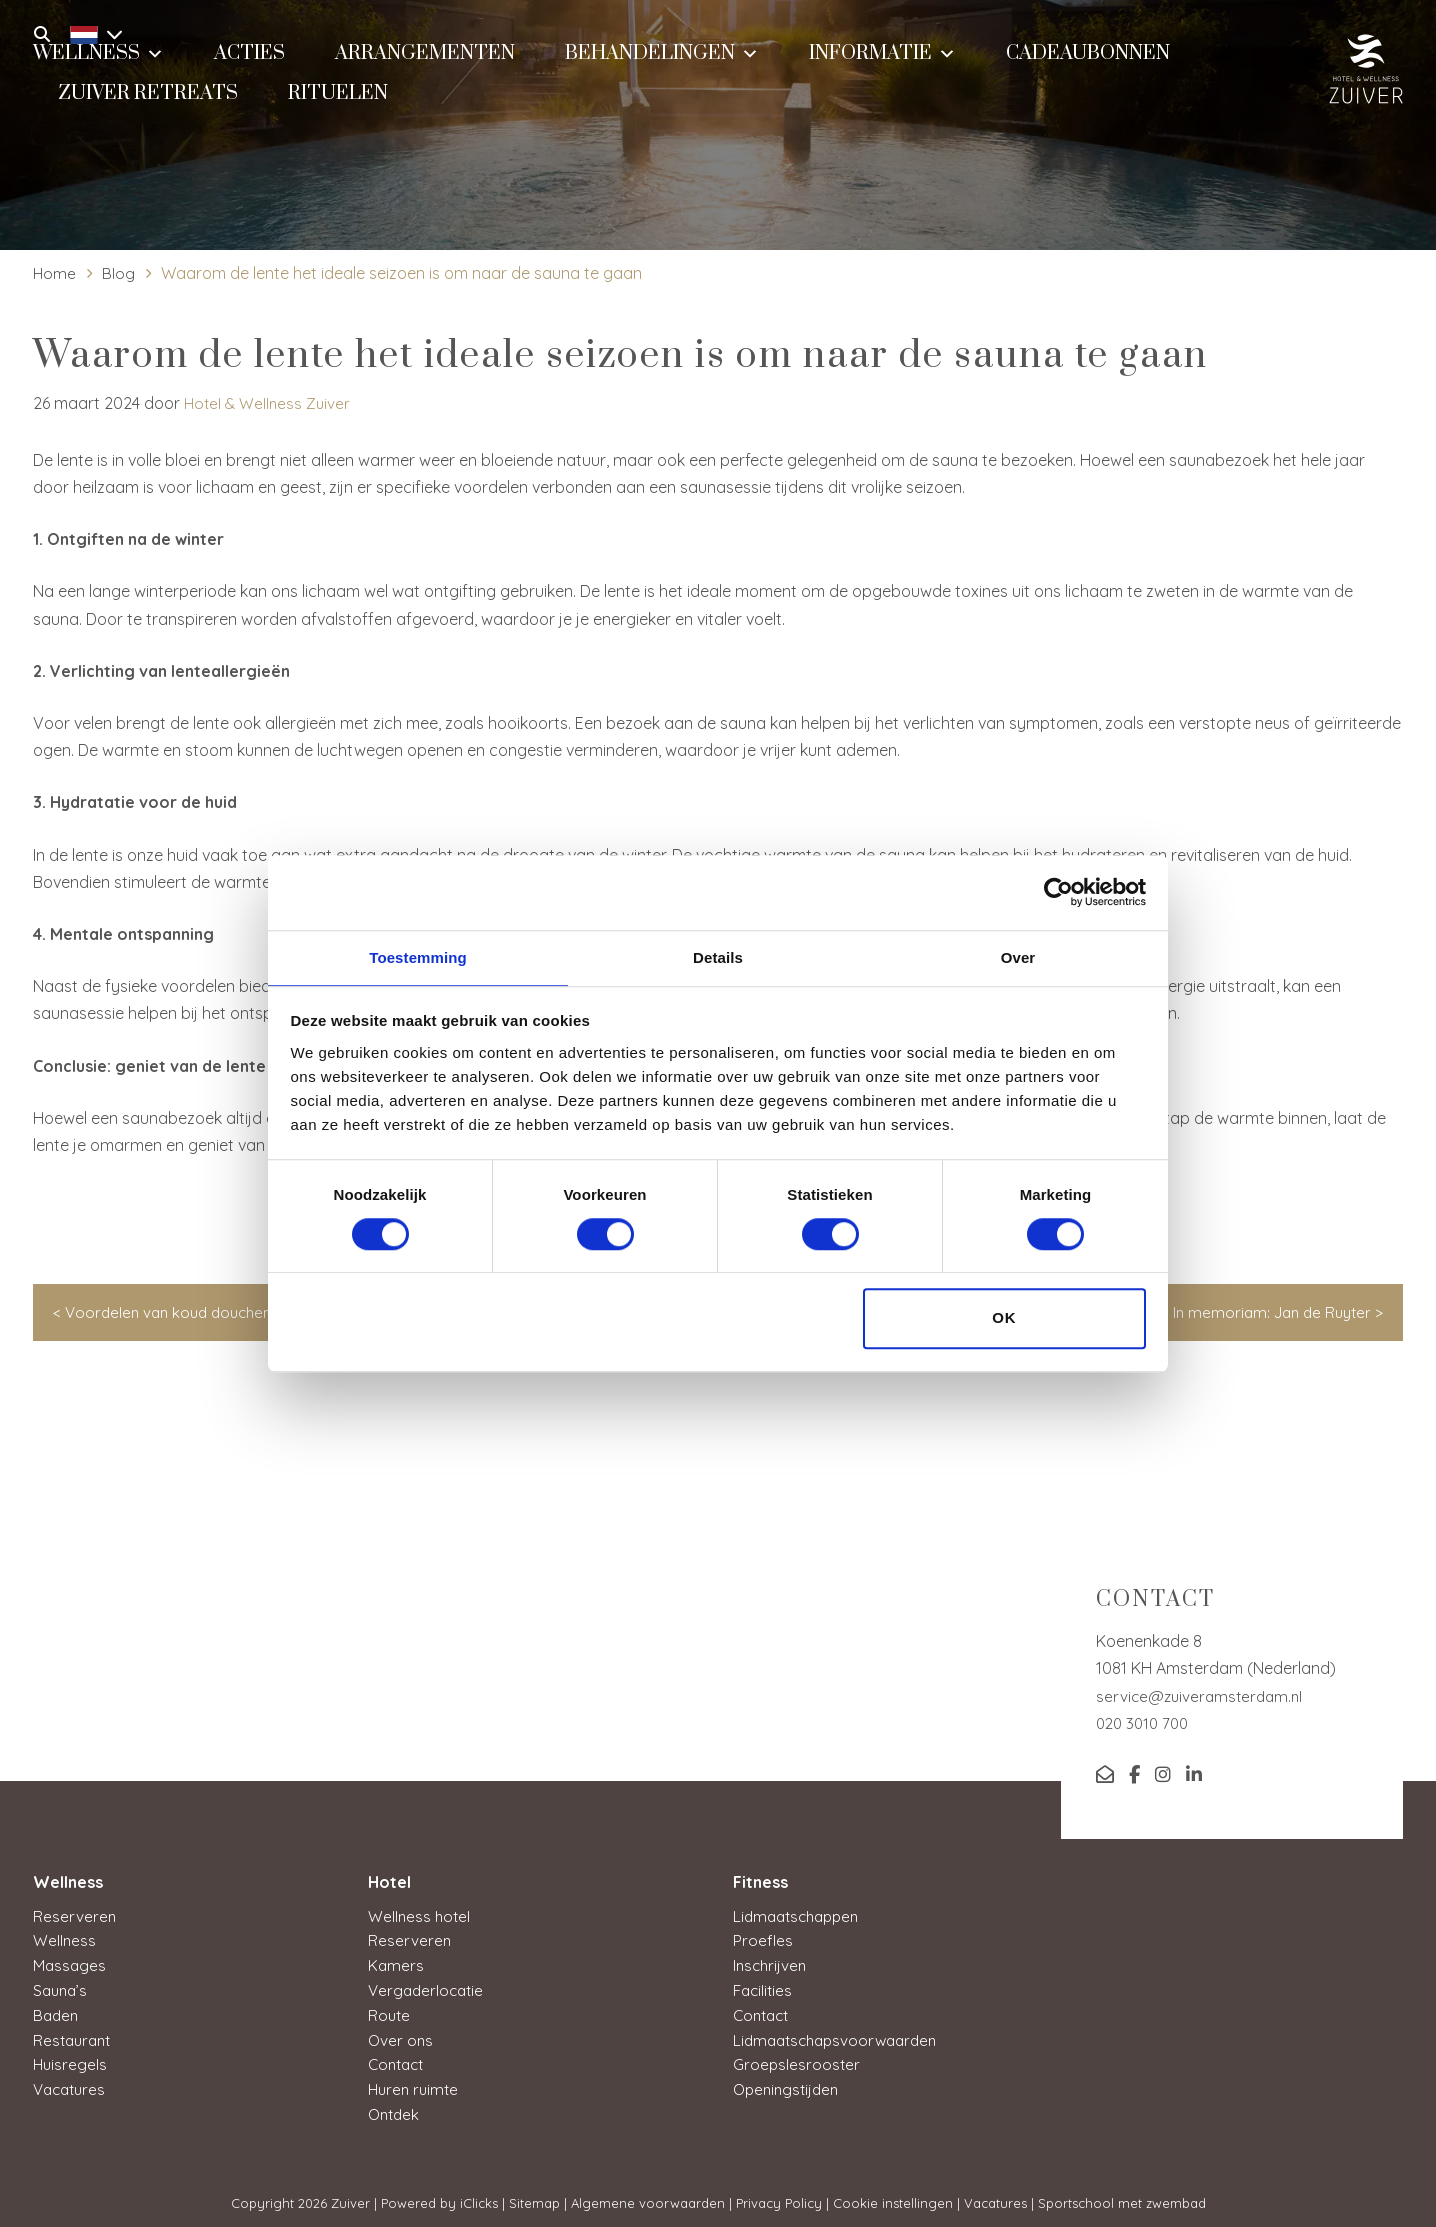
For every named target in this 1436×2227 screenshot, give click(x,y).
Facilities (764, 1988)
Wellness (65, 1940)
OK (1004, 1319)
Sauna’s (62, 1988)
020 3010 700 (1145, 1723)
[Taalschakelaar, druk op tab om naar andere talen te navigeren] (91, 32)
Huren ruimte (415, 2084)
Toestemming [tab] (418, 956)
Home (55, 273)
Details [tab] (718, 956)
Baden (57, 2012)
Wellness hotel (420, 1916)
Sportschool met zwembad (1122, 2196)
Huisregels (71, 2060)
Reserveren (75, 1916)
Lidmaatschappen (800, 1916)
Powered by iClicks (439, 2196)
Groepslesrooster (797, 2060)
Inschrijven (771, 1964)
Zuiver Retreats (148, 106)
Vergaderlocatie (428, 1988)
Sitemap (534, 2196)
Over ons (401, 2036)
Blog (119, 273)
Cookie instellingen (893, 2196)
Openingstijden (789, 2084)
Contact (398, 2060)
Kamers (396, 1964)
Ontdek (395, 2108)
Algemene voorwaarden (648, 2196)
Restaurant (74, 2036)
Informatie (882, 64)
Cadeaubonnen (1088, 66)
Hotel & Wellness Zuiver (269, 403)
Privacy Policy (779, 2196)
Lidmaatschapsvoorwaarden (841, 2036)
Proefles (763, 1940)
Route (390, 2012)
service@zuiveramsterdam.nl (1203, 1696)
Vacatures (72, 2084)
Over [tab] (1018, 956)
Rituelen (338, 106)
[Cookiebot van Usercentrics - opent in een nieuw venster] (1058, 891)
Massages (70, 1964)
